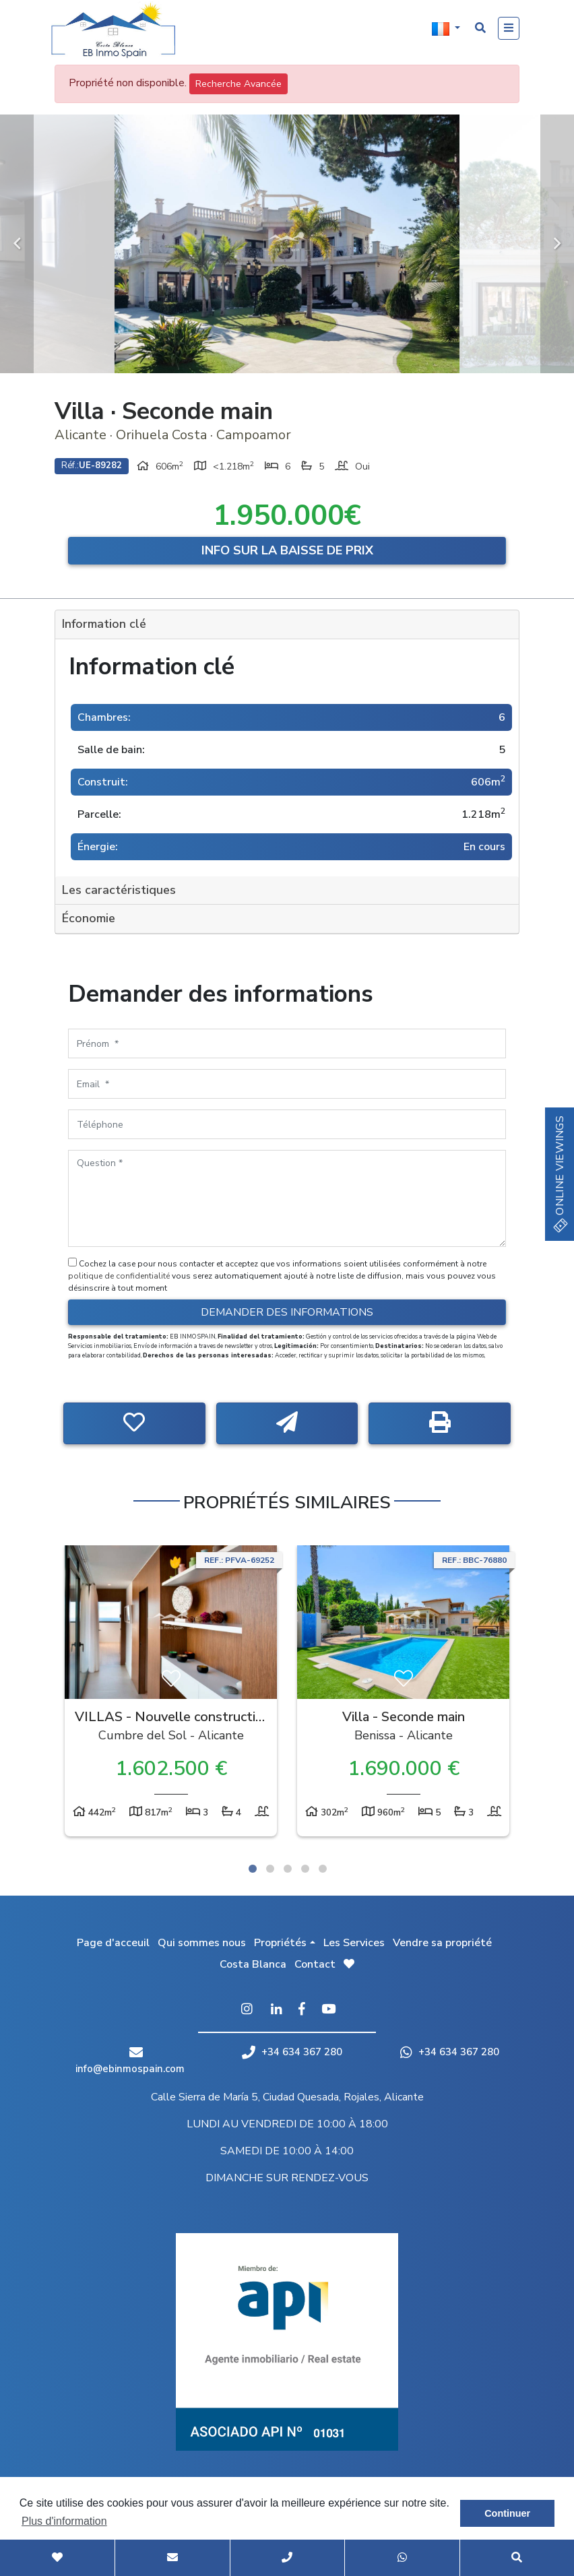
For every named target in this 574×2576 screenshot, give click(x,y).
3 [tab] (288, 1869)
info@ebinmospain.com (130, 2068)
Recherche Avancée (238, 83)
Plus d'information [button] (64, 2521)
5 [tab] (323, 1869)
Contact (315, 1964)
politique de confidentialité (120, 1275)
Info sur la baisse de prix (287, 550)
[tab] (287, 624)
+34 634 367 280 (292, 2052)
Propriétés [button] (280, 1942)
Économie (88, 918)
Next (557, 244)
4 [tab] (305, 1869)
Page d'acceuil (113, 1942)
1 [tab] (253, 1869)
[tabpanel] (171, 1694)
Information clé (104, 624)
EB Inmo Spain (118, 30)
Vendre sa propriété (442, 1942)
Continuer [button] (507, 2513)
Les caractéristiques (119, 890)
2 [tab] (270, 1869)
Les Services (354, 1942)
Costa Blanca (253, 1964)
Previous (17, 244)
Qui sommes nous (202, 1942)
